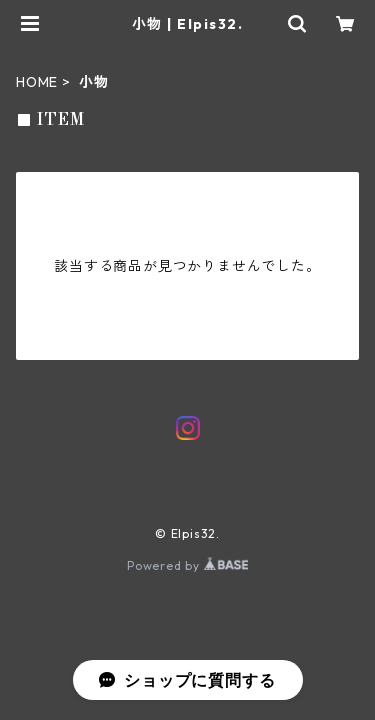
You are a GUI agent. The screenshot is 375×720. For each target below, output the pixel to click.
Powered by (187, 565)
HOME (37, 82)
